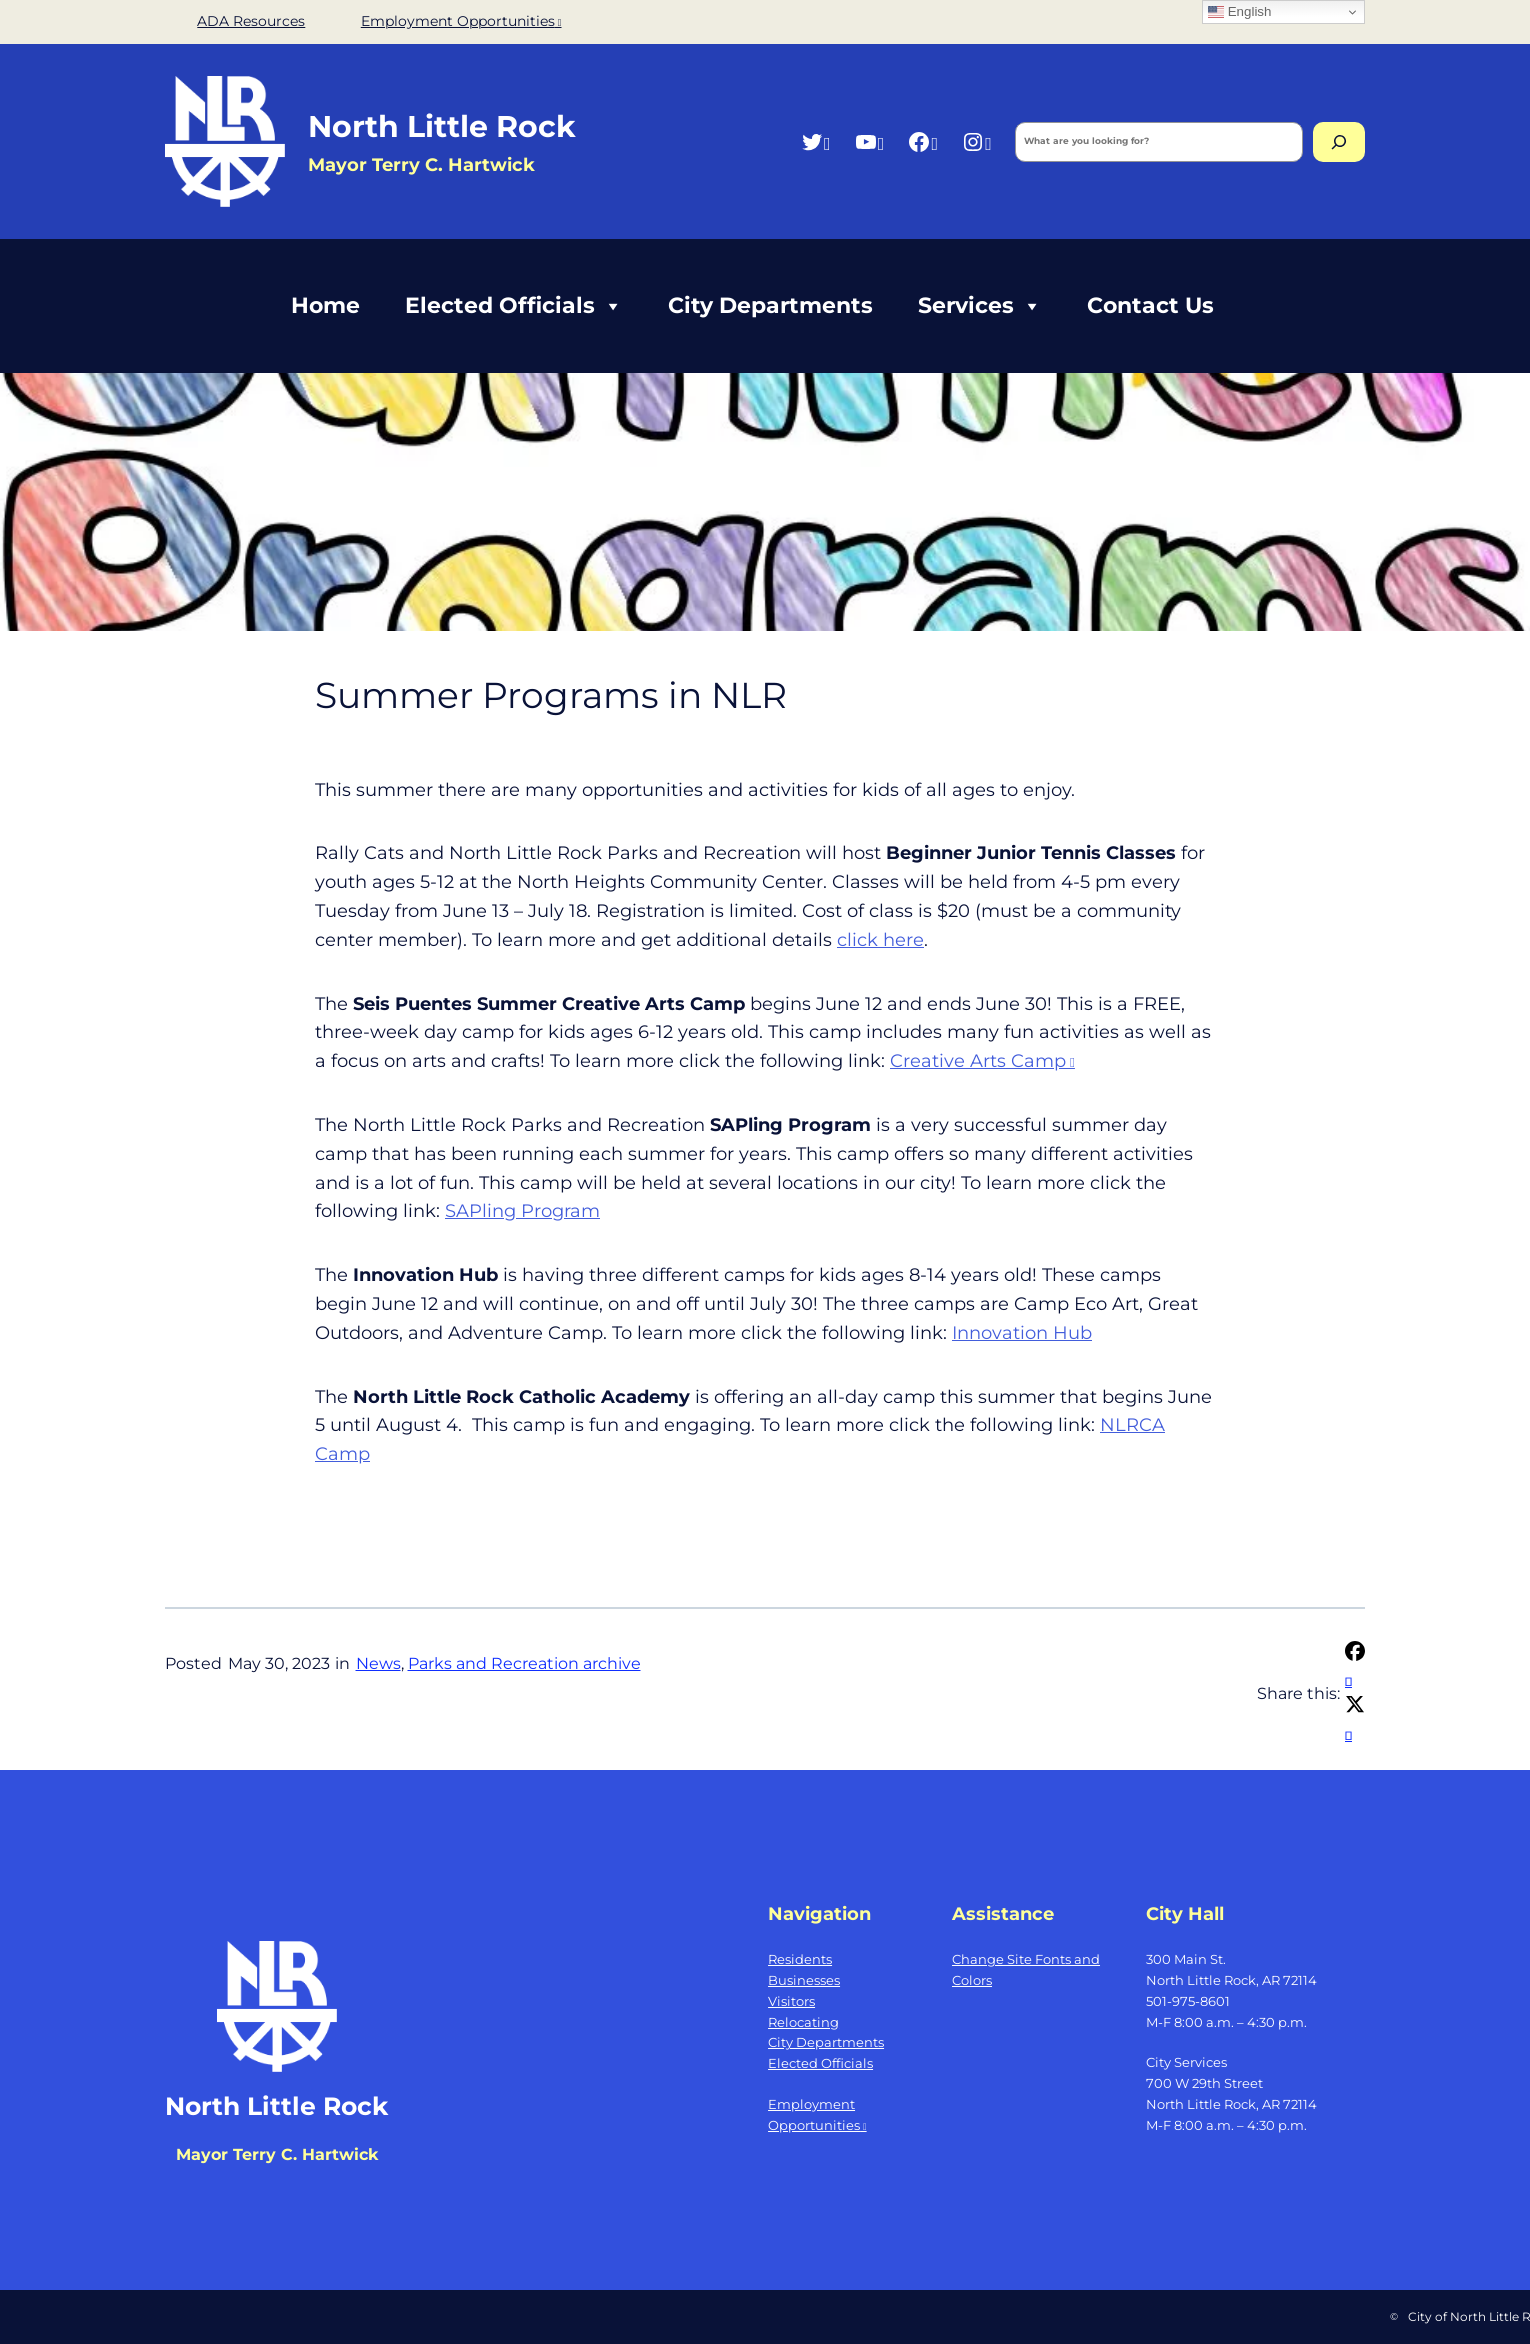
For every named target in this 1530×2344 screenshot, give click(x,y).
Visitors (791, 2001)
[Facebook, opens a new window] (922, 141)
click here (880, 940)
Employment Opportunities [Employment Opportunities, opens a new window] (461, 21)
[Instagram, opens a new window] (976, 141)
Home (325, 305)
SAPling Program (522, 1211)
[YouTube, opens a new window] (869, 141)
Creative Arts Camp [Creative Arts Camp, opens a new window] (982, 1061)
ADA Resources (251, 21)
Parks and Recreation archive (524, 1663)
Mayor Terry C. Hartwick (277, 2154)
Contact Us (1150, 305)
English (1239, 12)
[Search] (1339, 142)
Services (980, 306)
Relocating (803, 2022)
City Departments (770, 305)
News (378, 1663)
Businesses (804, 1980)
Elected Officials (514, 306)
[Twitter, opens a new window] (815, 141)
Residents (800, 1959)
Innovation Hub (1022, 1333)
